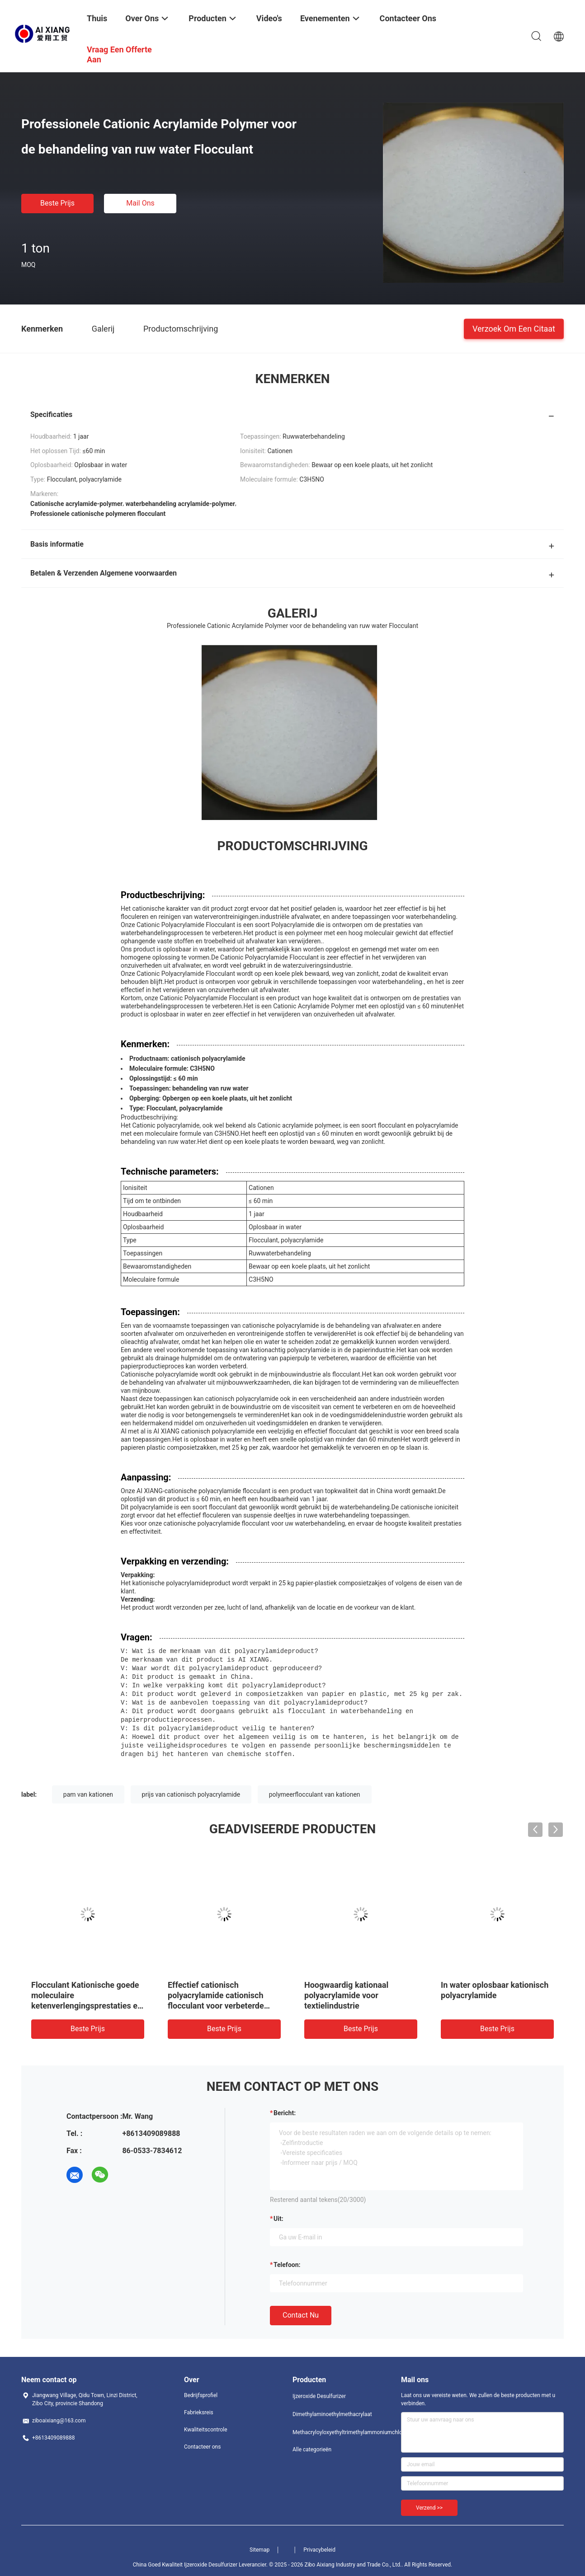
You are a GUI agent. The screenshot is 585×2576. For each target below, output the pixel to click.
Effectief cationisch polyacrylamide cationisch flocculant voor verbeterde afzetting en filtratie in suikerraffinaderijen (216, 1999)
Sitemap (259, 2544)
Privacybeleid (319, 2544)
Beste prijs (57, 203)
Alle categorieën (311, 2443)
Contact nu (301, 2309)
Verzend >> (429, 2502)
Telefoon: (287, 2258)
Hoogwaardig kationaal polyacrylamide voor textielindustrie (346, 1989)
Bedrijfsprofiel (200, 2389)
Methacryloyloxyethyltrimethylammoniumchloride (328, 2426)
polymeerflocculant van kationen (314, 1788)
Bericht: (285, 2107)
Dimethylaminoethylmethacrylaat (328, 2408)
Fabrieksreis (198, 2406)
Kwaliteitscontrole (205, 2424)
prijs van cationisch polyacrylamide (191, 1788)
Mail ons (140, 203)
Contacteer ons (202, 2441)
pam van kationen (88, 1788)
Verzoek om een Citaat (513, 328)
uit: (278, 2212)
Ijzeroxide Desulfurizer (319, 2390)
